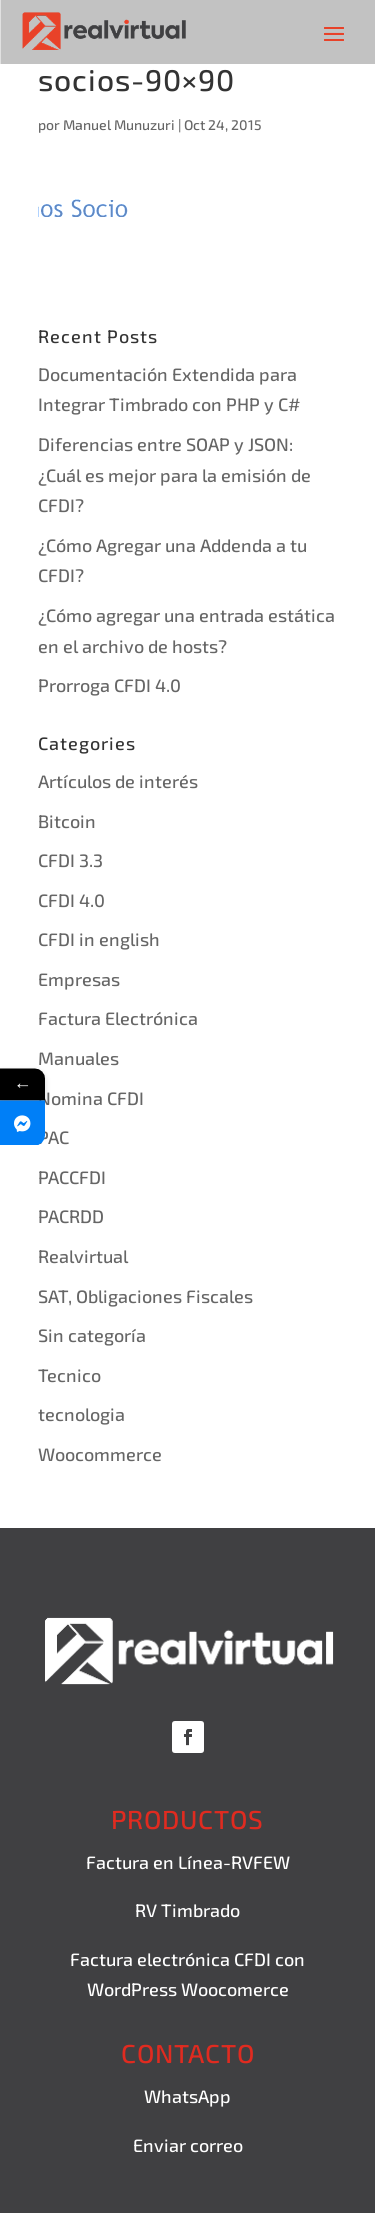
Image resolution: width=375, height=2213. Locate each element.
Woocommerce (100, 1454)
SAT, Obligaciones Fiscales (145, 1296)
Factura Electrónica (118, 1018)
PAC (53, 1137)
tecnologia (81, 1414)
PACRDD (71, 1216)
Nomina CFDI (91, 1098)
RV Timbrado (187, 1910)
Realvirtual (83, 1256)
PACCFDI (72, 1177)
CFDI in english (99, 939)
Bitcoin (67, 821)
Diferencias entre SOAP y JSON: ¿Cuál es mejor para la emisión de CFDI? (174, 474)
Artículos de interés (118, 781)
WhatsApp (187, 2096)
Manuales (78, 1058)
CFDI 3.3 (70, 860)
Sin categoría (92, 1335)
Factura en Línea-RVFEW (188, 1862)
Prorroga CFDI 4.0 (109, 685)
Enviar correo (188, 2145)
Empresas (79, 979)
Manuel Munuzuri (119, 124)
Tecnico (69, 1375)
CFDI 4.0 (71, 900)
